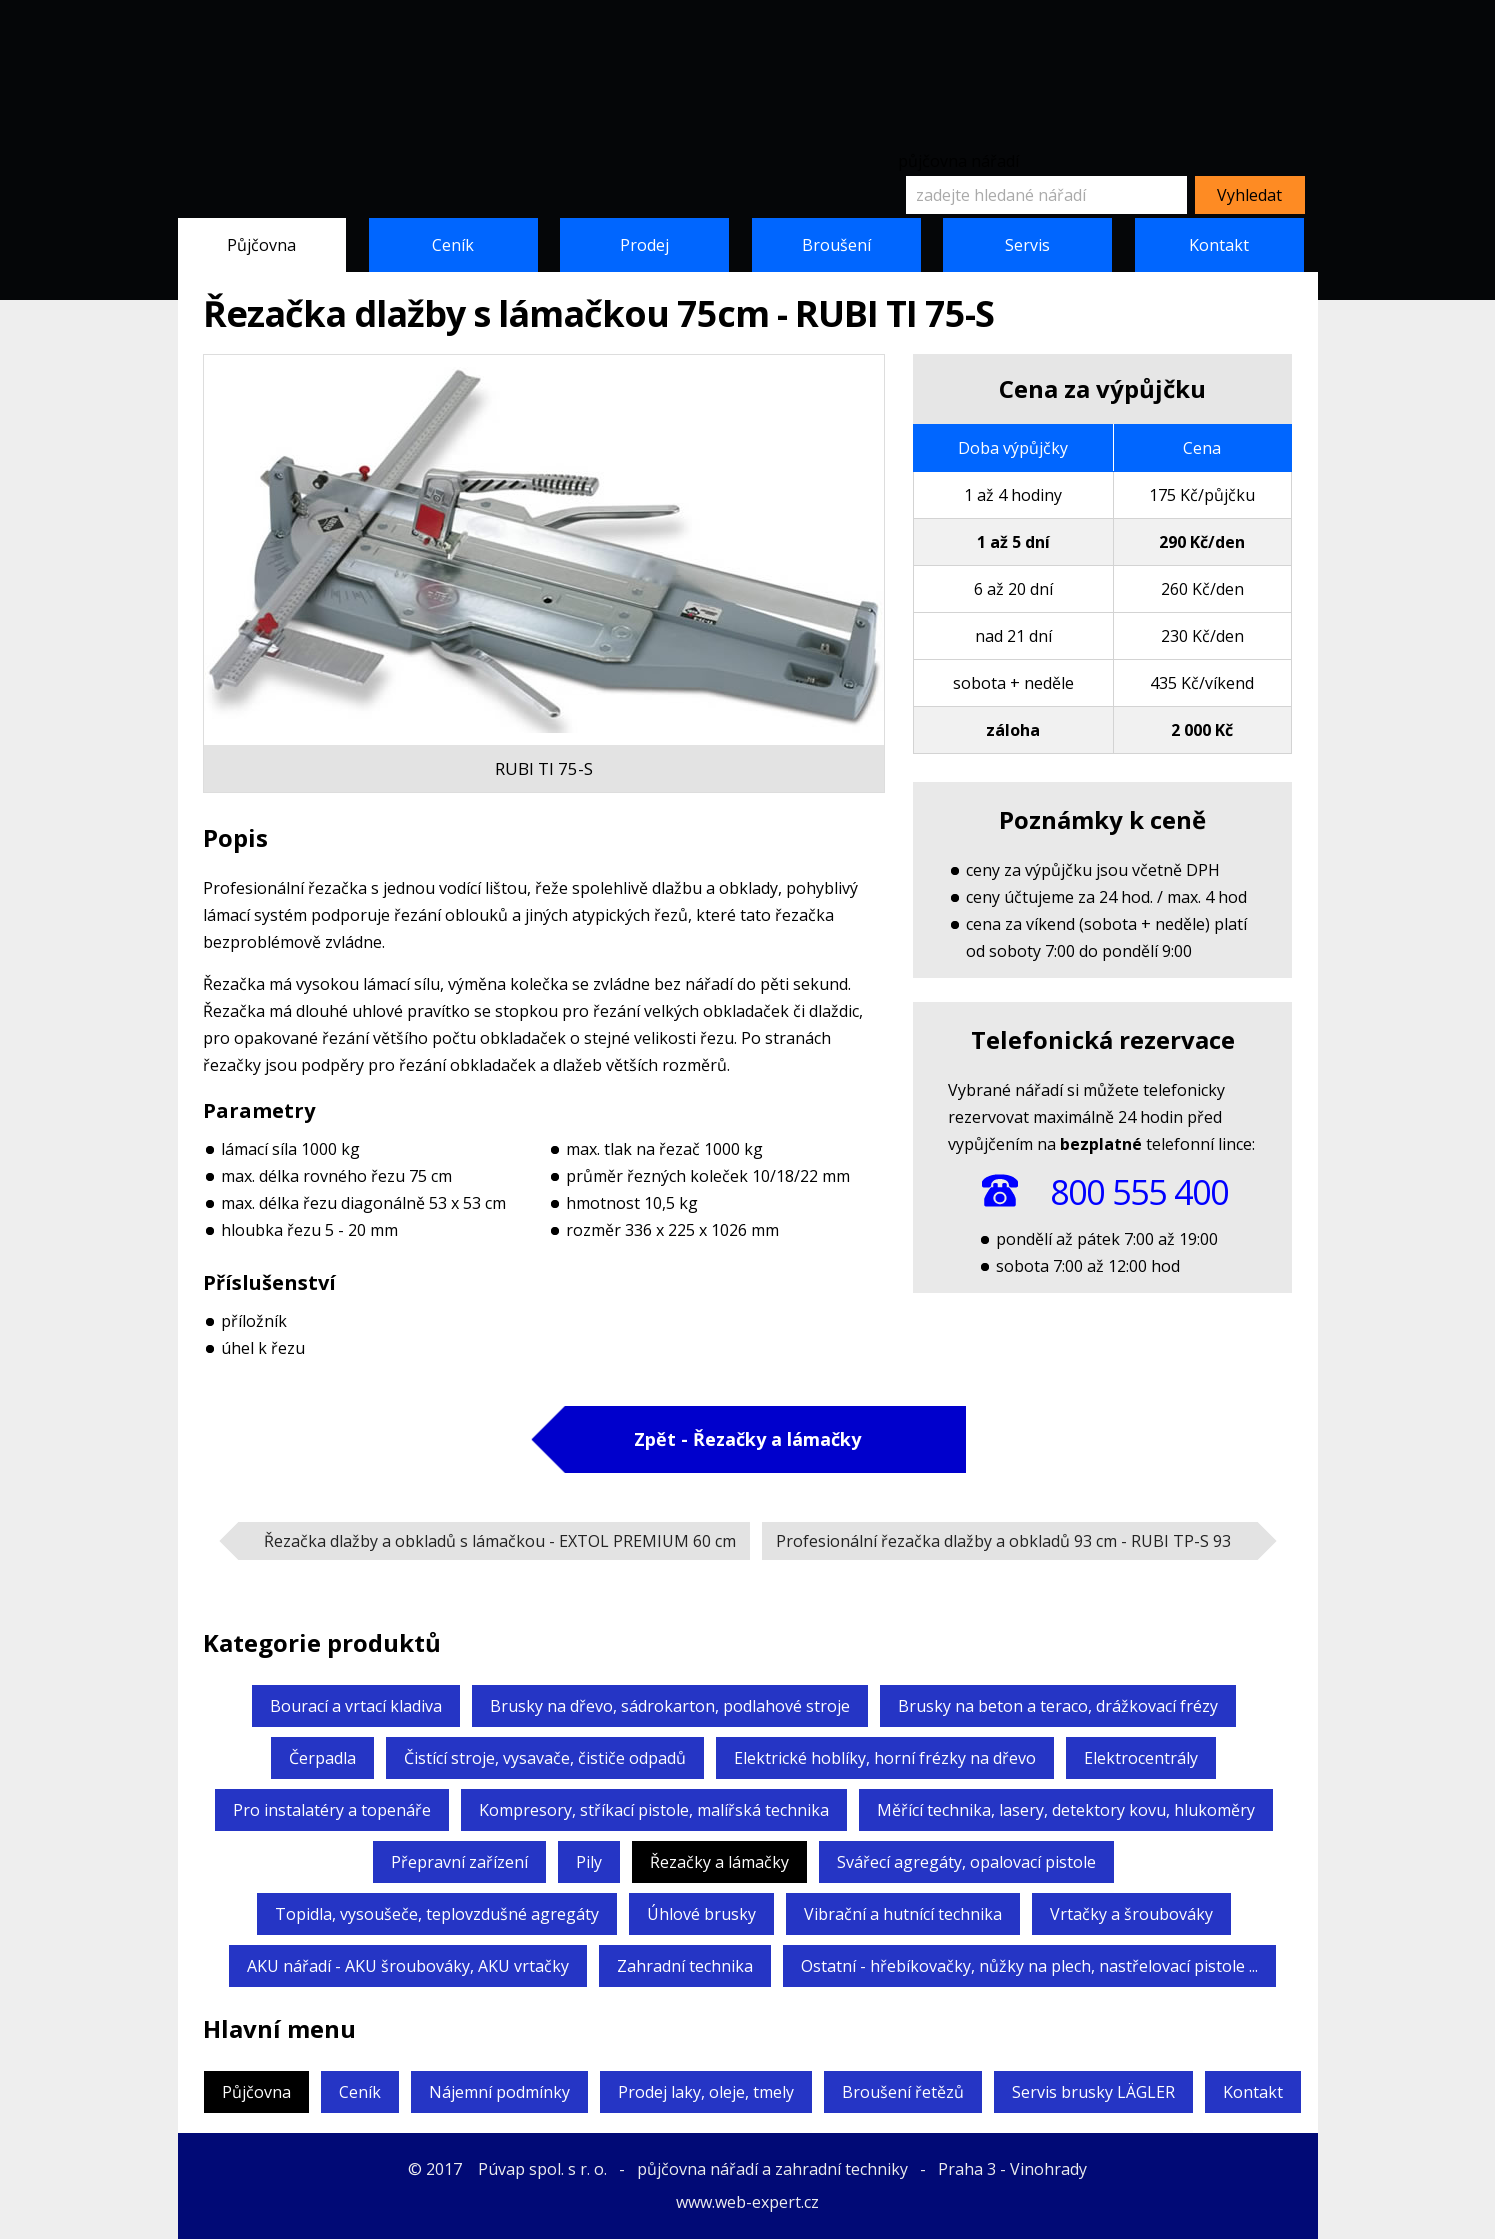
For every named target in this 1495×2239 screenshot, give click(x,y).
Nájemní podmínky (499, 2092)
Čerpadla (322, 1758)
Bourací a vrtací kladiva (356, 1706)
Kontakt (1219, 245)
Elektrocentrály (1141, 1758)
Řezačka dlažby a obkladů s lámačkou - (500, 1541)
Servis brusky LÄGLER (1093, 2092)
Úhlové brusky (701, 1914)
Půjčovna (261, 245)
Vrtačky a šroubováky (1131, 1914)
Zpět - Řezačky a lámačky (747, 1439)
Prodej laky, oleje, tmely (706, 2092)
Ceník (453, 245)
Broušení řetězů (903, 2092)
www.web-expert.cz (747, 2202)
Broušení (836, 245)
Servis (1027, 245)
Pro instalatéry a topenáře (332, 1810)
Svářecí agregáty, (966, 1862)
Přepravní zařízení (459, 1862)
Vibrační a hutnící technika (903, 1914)
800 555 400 (1139, 1192)
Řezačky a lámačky (719, 1862)
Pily (589, 1862)
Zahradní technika (685, 1966)
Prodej (644, 245)
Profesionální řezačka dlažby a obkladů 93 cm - (1003, 1541)
